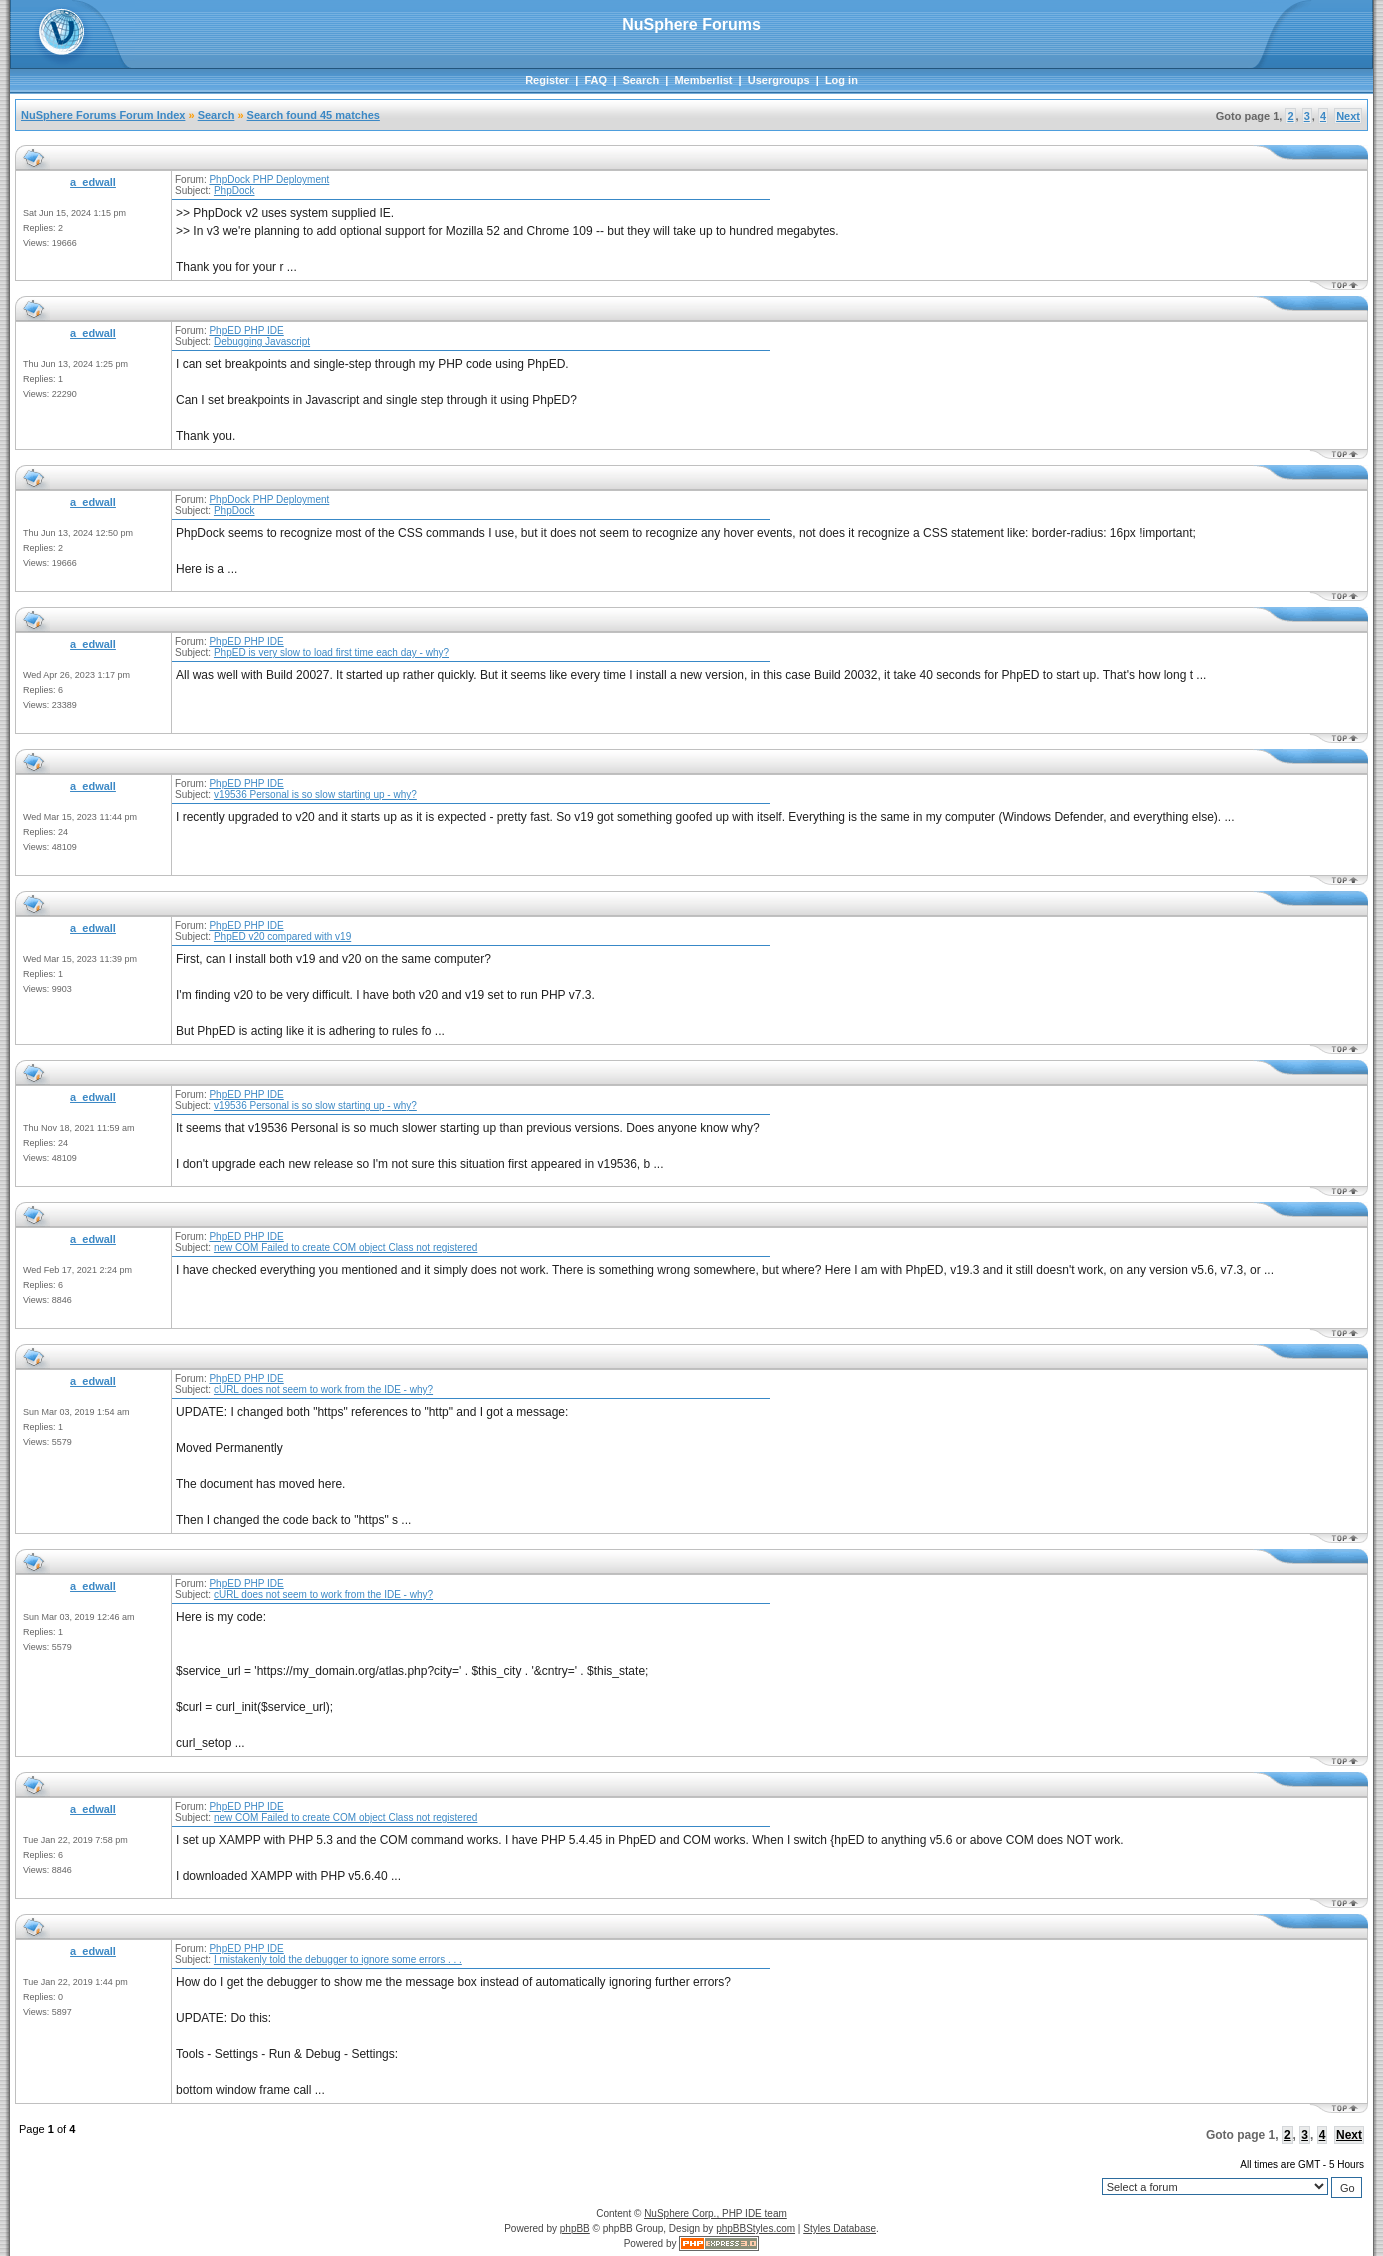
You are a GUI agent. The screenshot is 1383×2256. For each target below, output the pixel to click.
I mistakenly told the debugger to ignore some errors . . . (338, 1959)
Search (640, 80)
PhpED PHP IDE (246, 330)
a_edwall (93, 182)
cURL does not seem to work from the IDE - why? (323, 1389)
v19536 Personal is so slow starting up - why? (315, 794)
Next (1348, 116)
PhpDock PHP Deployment (269, 179)
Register (547, 80)
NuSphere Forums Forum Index (103, 115)
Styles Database (839, 2228)
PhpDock (234, 190)
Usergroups (779, 80)
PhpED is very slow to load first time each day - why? (331, 652)
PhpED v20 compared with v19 (282, 936)
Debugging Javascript (262, 341)
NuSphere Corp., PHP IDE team (715, 2213)
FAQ (595, 80)
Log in (841, 80)
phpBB (575, 2228)
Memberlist (703, 80)
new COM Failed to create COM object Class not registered (345, 1247)
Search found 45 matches (313, 115)
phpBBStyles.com (755, 2228)
